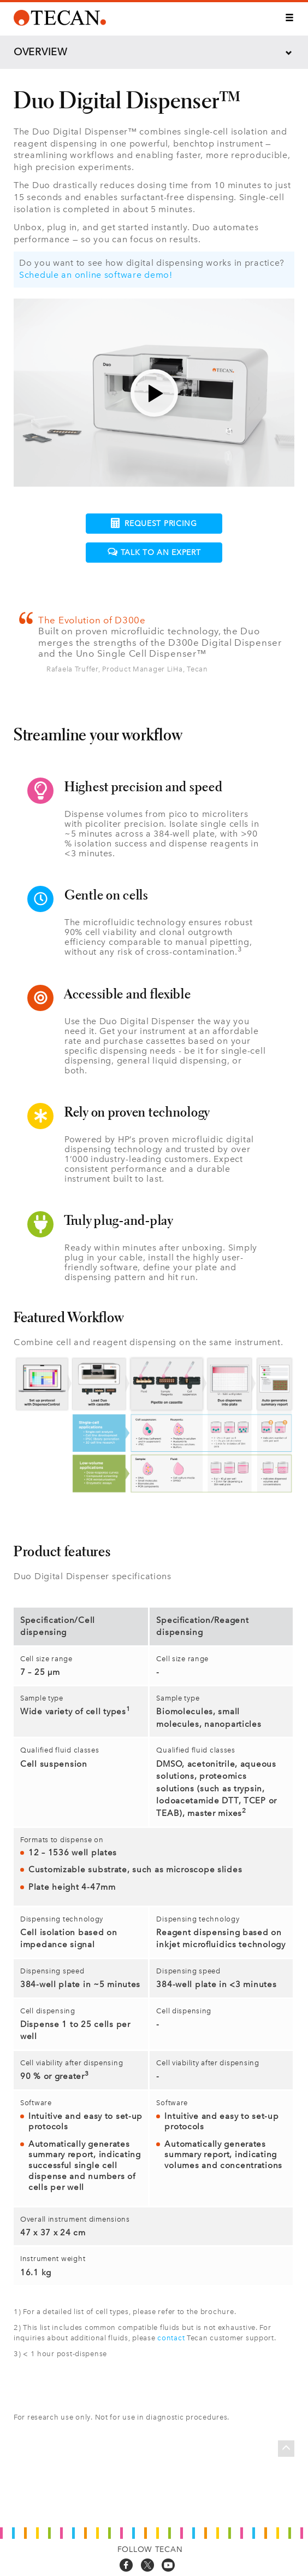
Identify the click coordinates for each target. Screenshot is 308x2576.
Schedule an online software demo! (96, 275)
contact (171, 2338)
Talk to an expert (154, 552)
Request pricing (154, 523)
